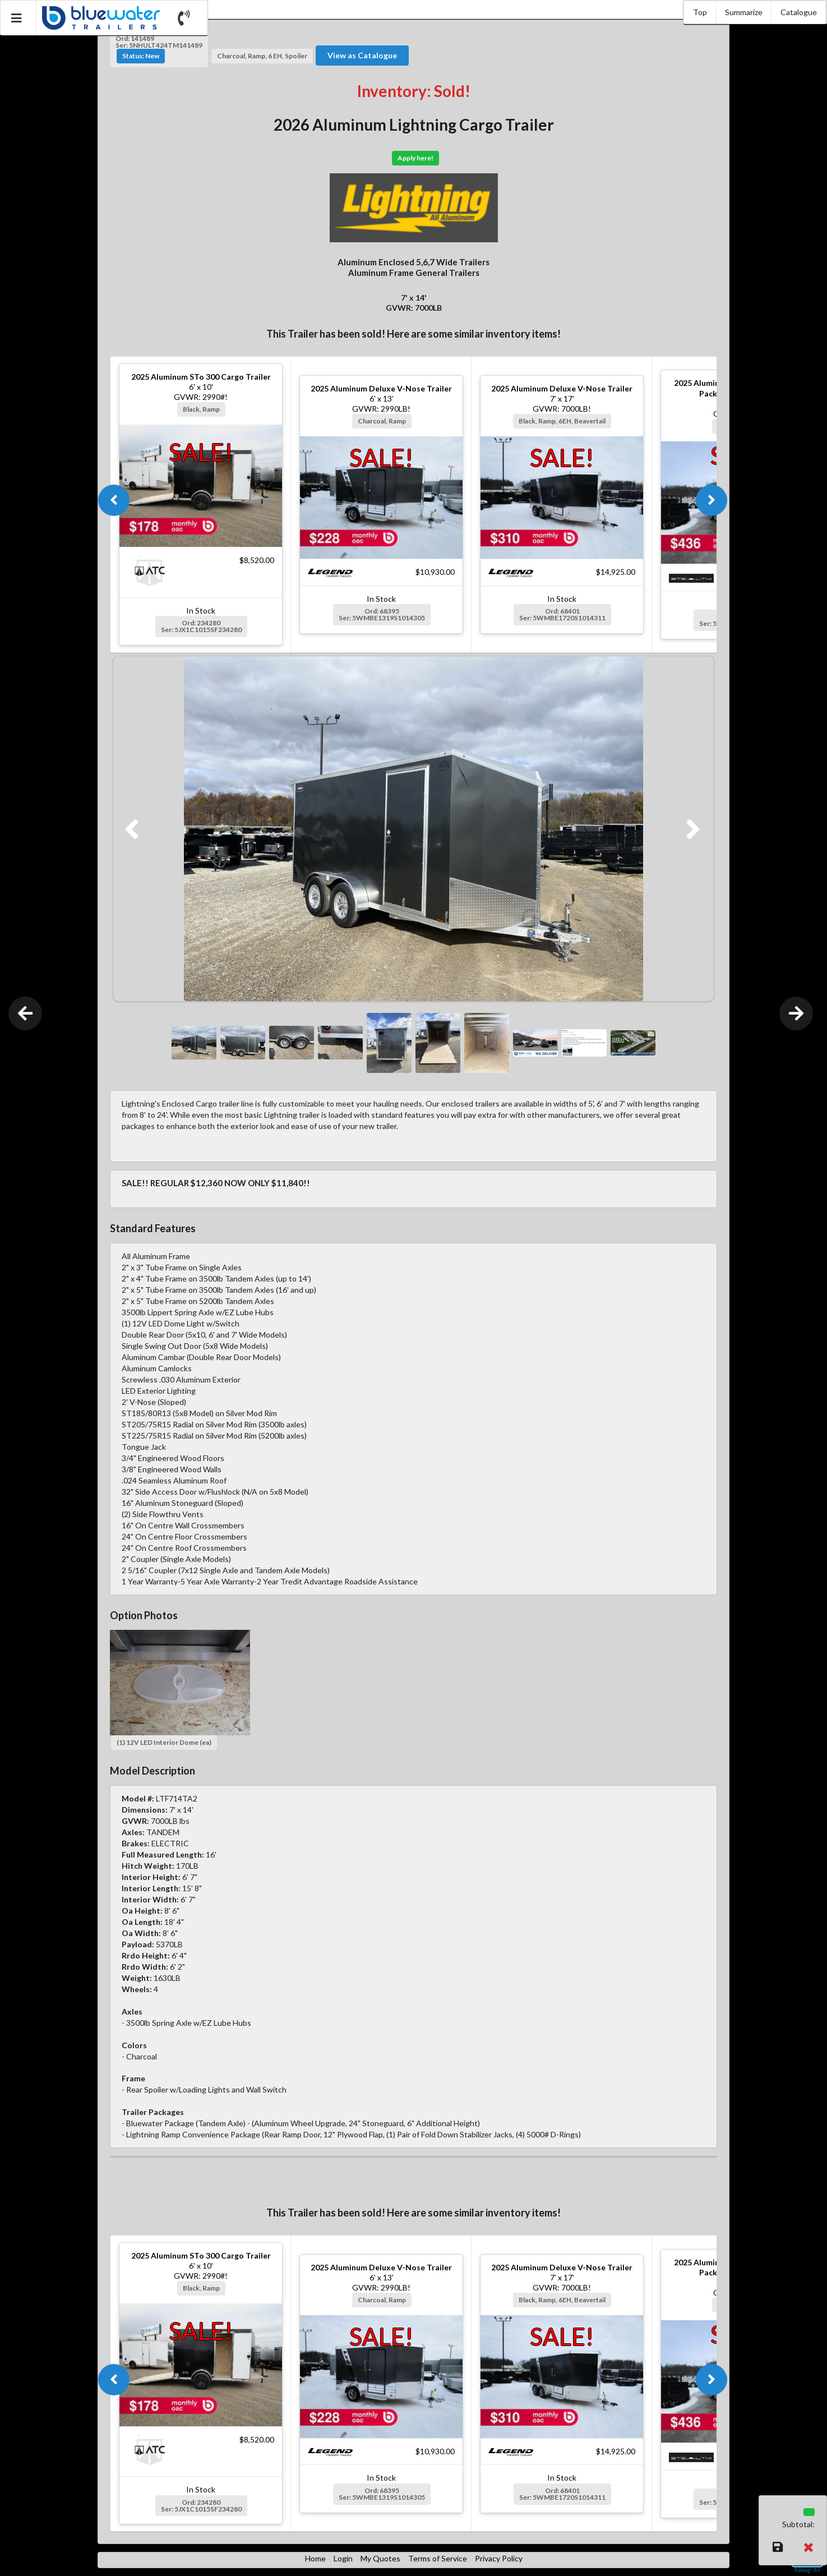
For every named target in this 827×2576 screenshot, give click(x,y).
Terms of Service (437, 2558)
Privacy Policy (499, 2558)
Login (343, 2558)
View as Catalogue (362, 55)
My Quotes (380, 2558)
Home (315, 2558)
